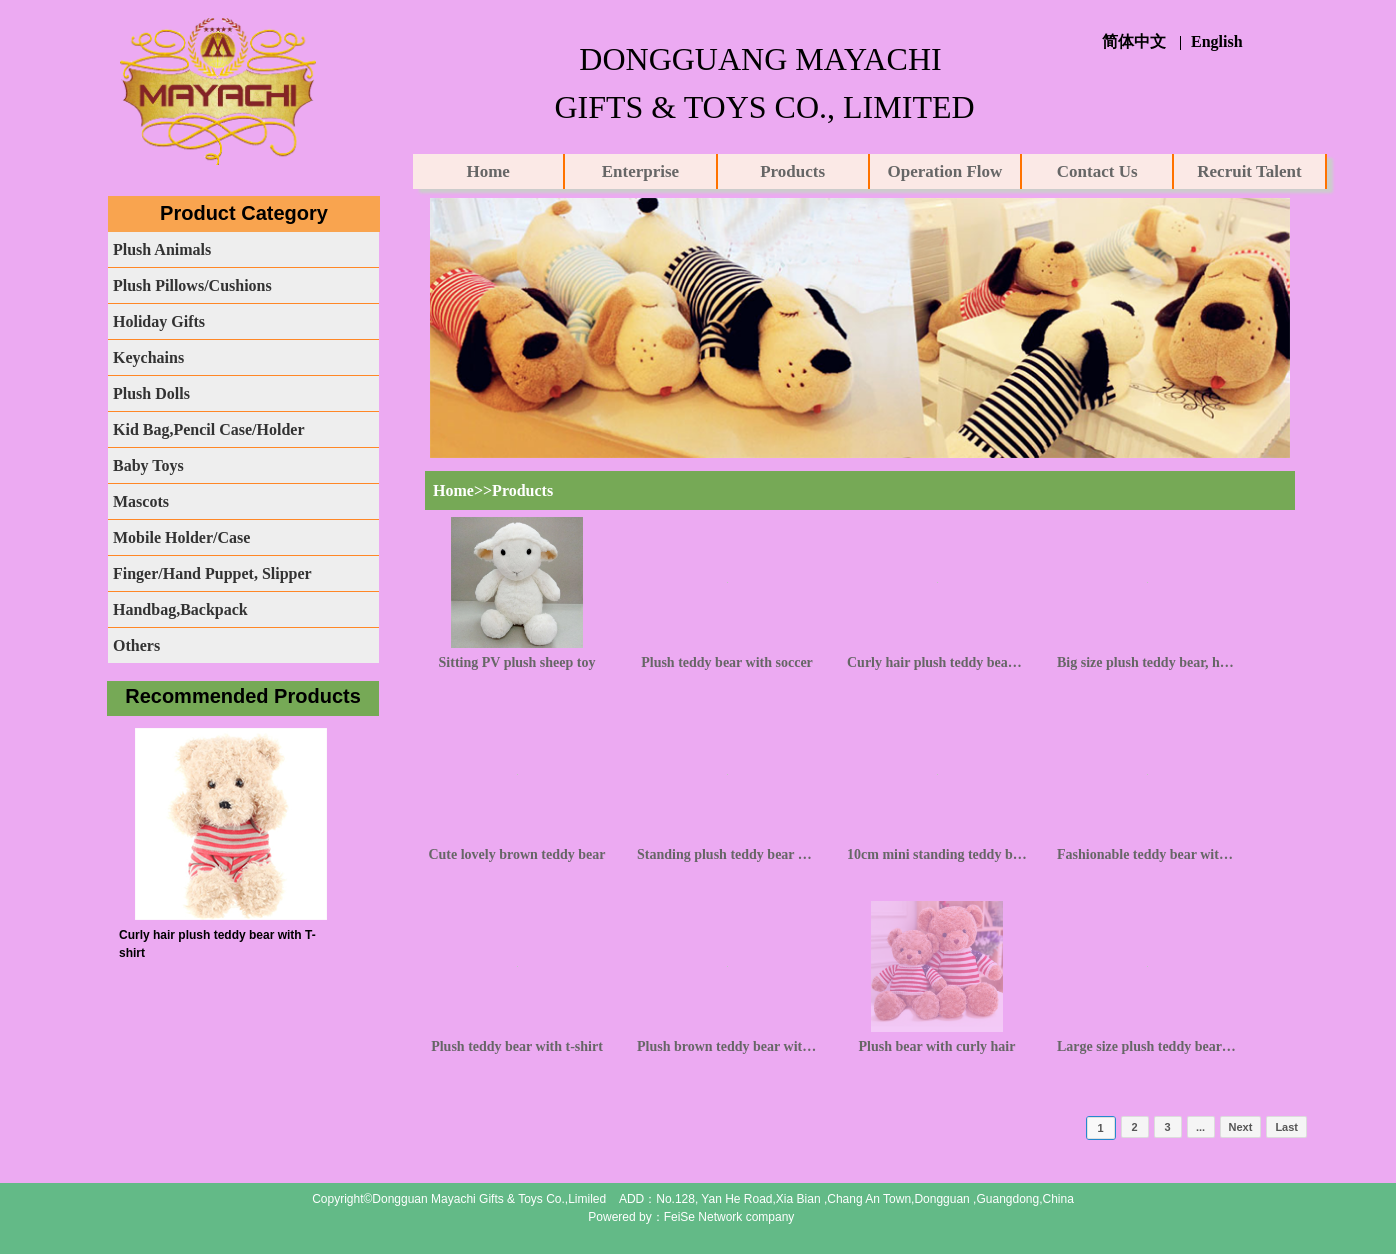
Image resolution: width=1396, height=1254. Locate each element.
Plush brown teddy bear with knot (727, 1046)
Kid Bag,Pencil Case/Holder (209, 429)
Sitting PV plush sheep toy (517, 662)
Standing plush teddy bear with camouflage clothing (727, 854)
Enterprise (640, 171)
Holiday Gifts (159, 321)
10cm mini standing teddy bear (937, 854)
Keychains (148, 357)
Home (487, 171)
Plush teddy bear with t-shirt (517, 1046)
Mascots (141, 501)
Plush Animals (162, 249)
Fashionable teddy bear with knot (1147, 854)
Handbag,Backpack (180, 609)
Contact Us (1097, 171)
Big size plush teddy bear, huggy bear (1147, 662)
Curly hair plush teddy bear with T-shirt (937, 662)
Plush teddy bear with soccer (727, 662)
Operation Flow (945, 171)
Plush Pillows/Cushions (192, 285)
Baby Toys (148, 465)
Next (1241, 1127)
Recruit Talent (1249, 171)
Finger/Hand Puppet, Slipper (212, 573)
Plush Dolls (151, 393)
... (1200, 1127)
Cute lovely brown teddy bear (516, 854)
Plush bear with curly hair (937, 1046)
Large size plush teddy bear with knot (1147, 1046)
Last (1286, 1127)
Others (136, 645)
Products (792, 171)
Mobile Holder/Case (181, 537)
